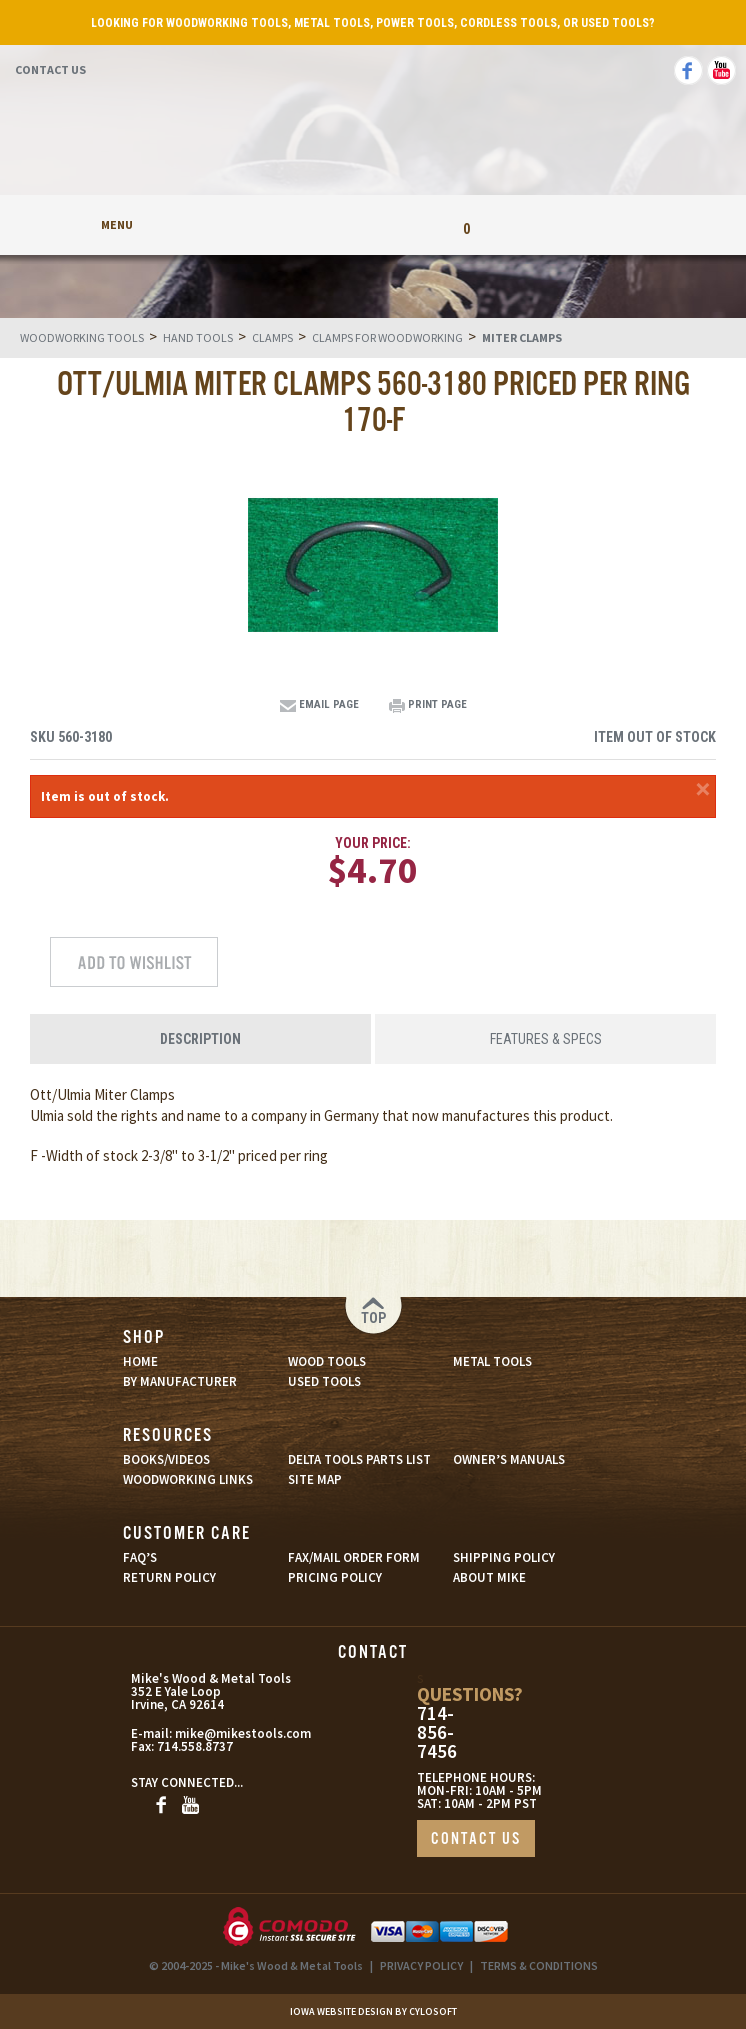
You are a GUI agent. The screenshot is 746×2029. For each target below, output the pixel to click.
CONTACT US (476, 1839)
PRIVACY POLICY (421, 1965)
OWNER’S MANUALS (509, 1459)
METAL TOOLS (492, 1361)
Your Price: (373, 843)
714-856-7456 (437, 1732)
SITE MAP (315, 1479)
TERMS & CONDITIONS (539, 1965)
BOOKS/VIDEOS (166, 1459)
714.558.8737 (195, 1746)
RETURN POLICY (169, 1577)
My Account (280, 224)
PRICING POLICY (335, 1577)
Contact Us (50, 69)
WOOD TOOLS (327, 1361)
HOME (140, 1361)
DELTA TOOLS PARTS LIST (359, 1459)
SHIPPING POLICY (504, 1557)
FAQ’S (140, 1557)
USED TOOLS (324, 1381)
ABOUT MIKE (489, 1577)
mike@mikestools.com (222, 1733)
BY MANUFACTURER (180, 1381)
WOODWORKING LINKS (188, 1479)
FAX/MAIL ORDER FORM (354, 1557)
